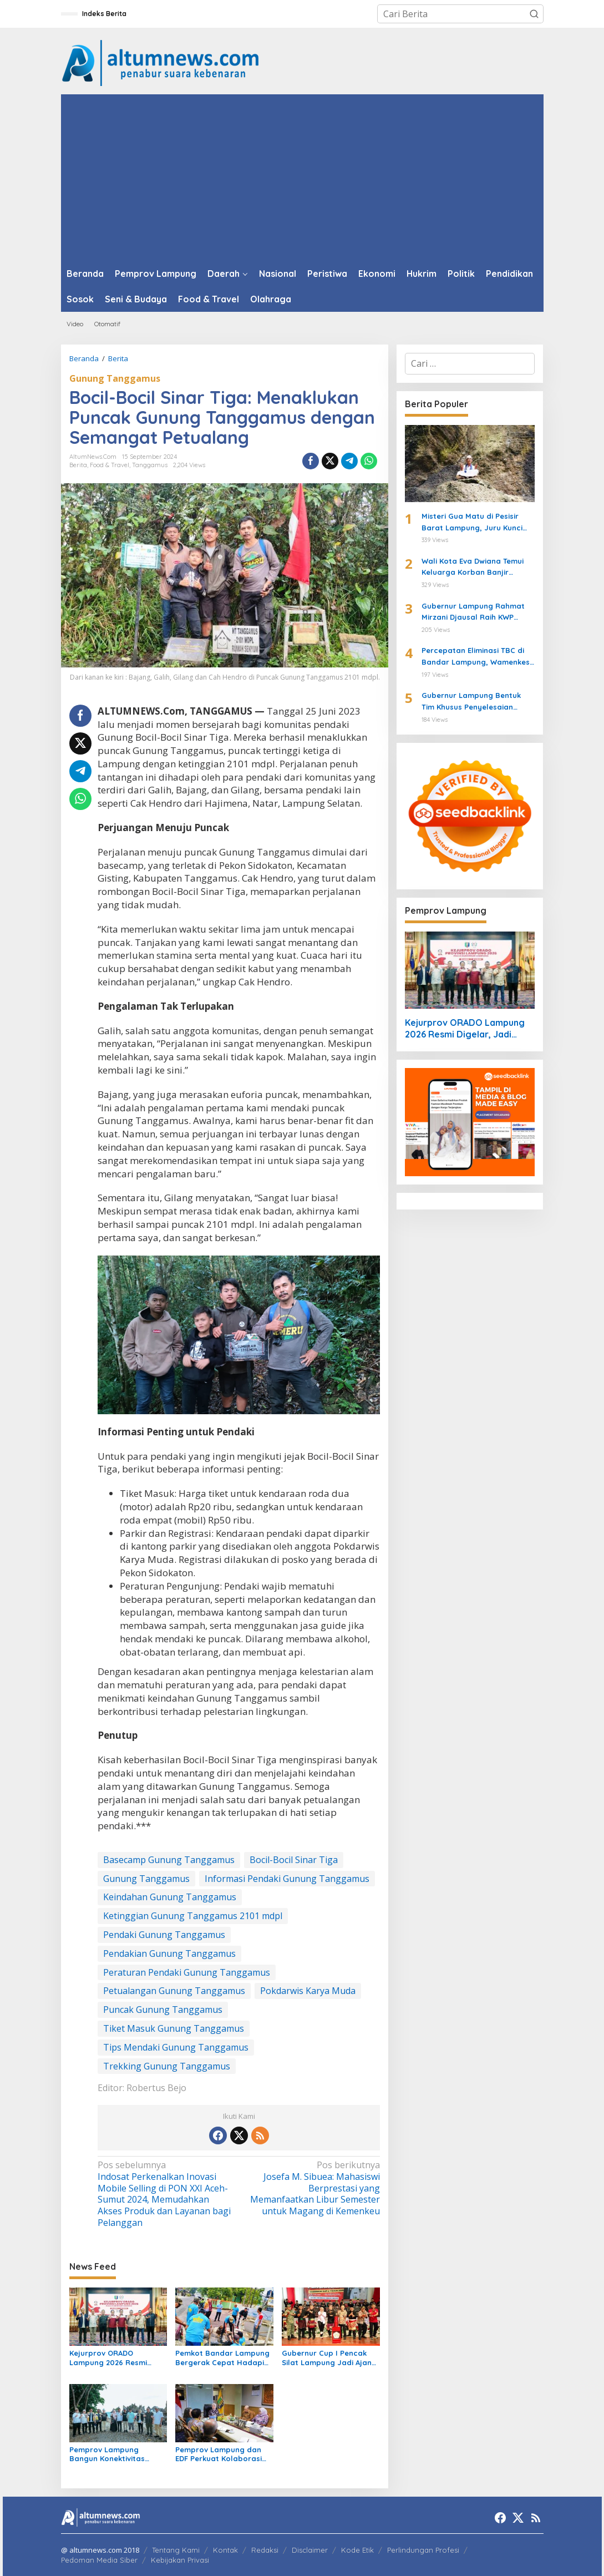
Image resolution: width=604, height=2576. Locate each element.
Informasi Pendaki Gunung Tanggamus (287, 1878)
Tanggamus (150, 465)
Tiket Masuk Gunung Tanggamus (173, 2028)
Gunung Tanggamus (114, 378)
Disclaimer (310, 2549)
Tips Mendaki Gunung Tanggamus (175, 2047)
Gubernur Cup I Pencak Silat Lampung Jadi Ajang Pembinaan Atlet (329, 2358)
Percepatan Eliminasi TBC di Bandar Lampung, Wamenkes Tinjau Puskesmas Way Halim (476, 657)
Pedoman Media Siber (99, 2559)
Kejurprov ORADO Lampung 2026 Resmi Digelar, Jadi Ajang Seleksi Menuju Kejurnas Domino (118, 2358)
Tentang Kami (176, 2549)
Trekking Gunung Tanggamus (166, 2066)
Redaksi (264, 2549)
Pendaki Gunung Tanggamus (164, 1935)
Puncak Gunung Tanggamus (162, 2009)
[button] (534, 13)
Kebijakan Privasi (180, 2559)
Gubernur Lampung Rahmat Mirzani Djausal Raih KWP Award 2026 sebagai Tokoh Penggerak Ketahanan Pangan (478, 612)
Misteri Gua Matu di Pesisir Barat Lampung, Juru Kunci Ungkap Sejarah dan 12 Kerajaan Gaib (472, 523)
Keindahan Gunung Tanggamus (169, 1897)
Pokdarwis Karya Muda (308, 1991)
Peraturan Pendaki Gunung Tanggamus (186, 1972)
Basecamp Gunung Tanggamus (169, 1860)
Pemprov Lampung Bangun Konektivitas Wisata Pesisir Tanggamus (117, 2454)
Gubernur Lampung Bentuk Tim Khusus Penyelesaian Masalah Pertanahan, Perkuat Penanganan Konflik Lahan (477, 702)
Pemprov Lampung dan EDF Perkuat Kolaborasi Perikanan (218, 2454)
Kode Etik (357, 2549)
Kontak (225, 2549)
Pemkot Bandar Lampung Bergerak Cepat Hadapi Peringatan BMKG (222, 2358)
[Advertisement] (302, 177)
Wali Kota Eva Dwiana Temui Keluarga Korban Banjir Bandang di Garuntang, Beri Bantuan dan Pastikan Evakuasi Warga (474, 567)
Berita (78, 465)
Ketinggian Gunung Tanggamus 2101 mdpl (192, 1916)
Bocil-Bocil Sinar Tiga (294, 1860)
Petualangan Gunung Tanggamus (174, 1991)
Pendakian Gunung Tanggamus (169, 1953)
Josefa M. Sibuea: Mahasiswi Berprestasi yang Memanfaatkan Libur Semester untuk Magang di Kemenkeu (312, 2188)
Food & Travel (109, 465)
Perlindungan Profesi (423, 2549)
